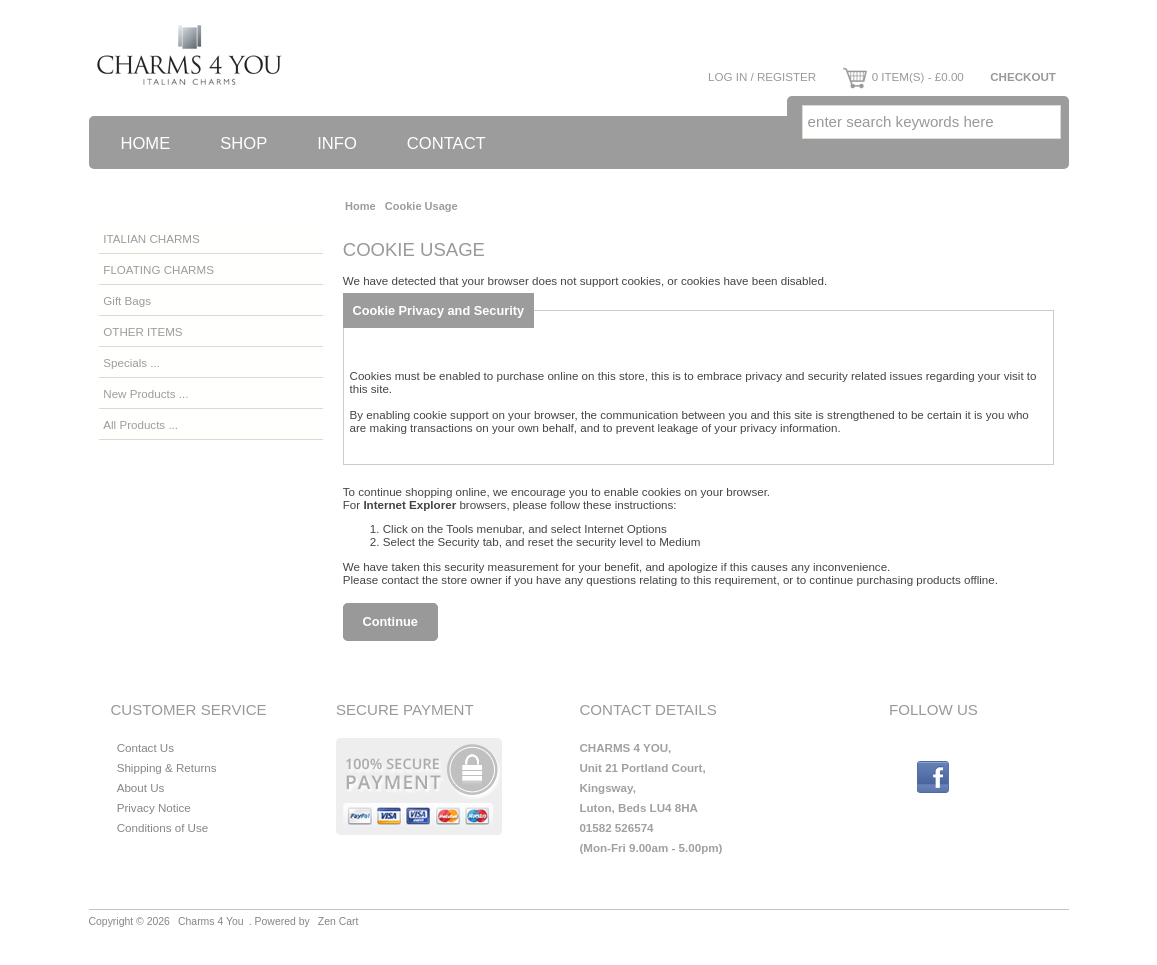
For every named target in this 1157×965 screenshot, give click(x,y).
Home (146, 143)
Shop (243, 143)
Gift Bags (127, 300)
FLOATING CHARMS (158, 269)
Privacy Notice (154, 807)
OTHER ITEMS (142, 331)
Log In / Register (762, 76)
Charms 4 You (211, 921)
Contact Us (145, 747)
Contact (446, 143)
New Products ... (145, 393)
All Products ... (140, 424)
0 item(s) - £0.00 (903, 76)
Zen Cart (338, 921)
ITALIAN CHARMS (151, 238)
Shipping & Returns (167, 767)
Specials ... (131, 362)
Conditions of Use (163, 827)
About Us (141, 787)
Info (337, 143)
